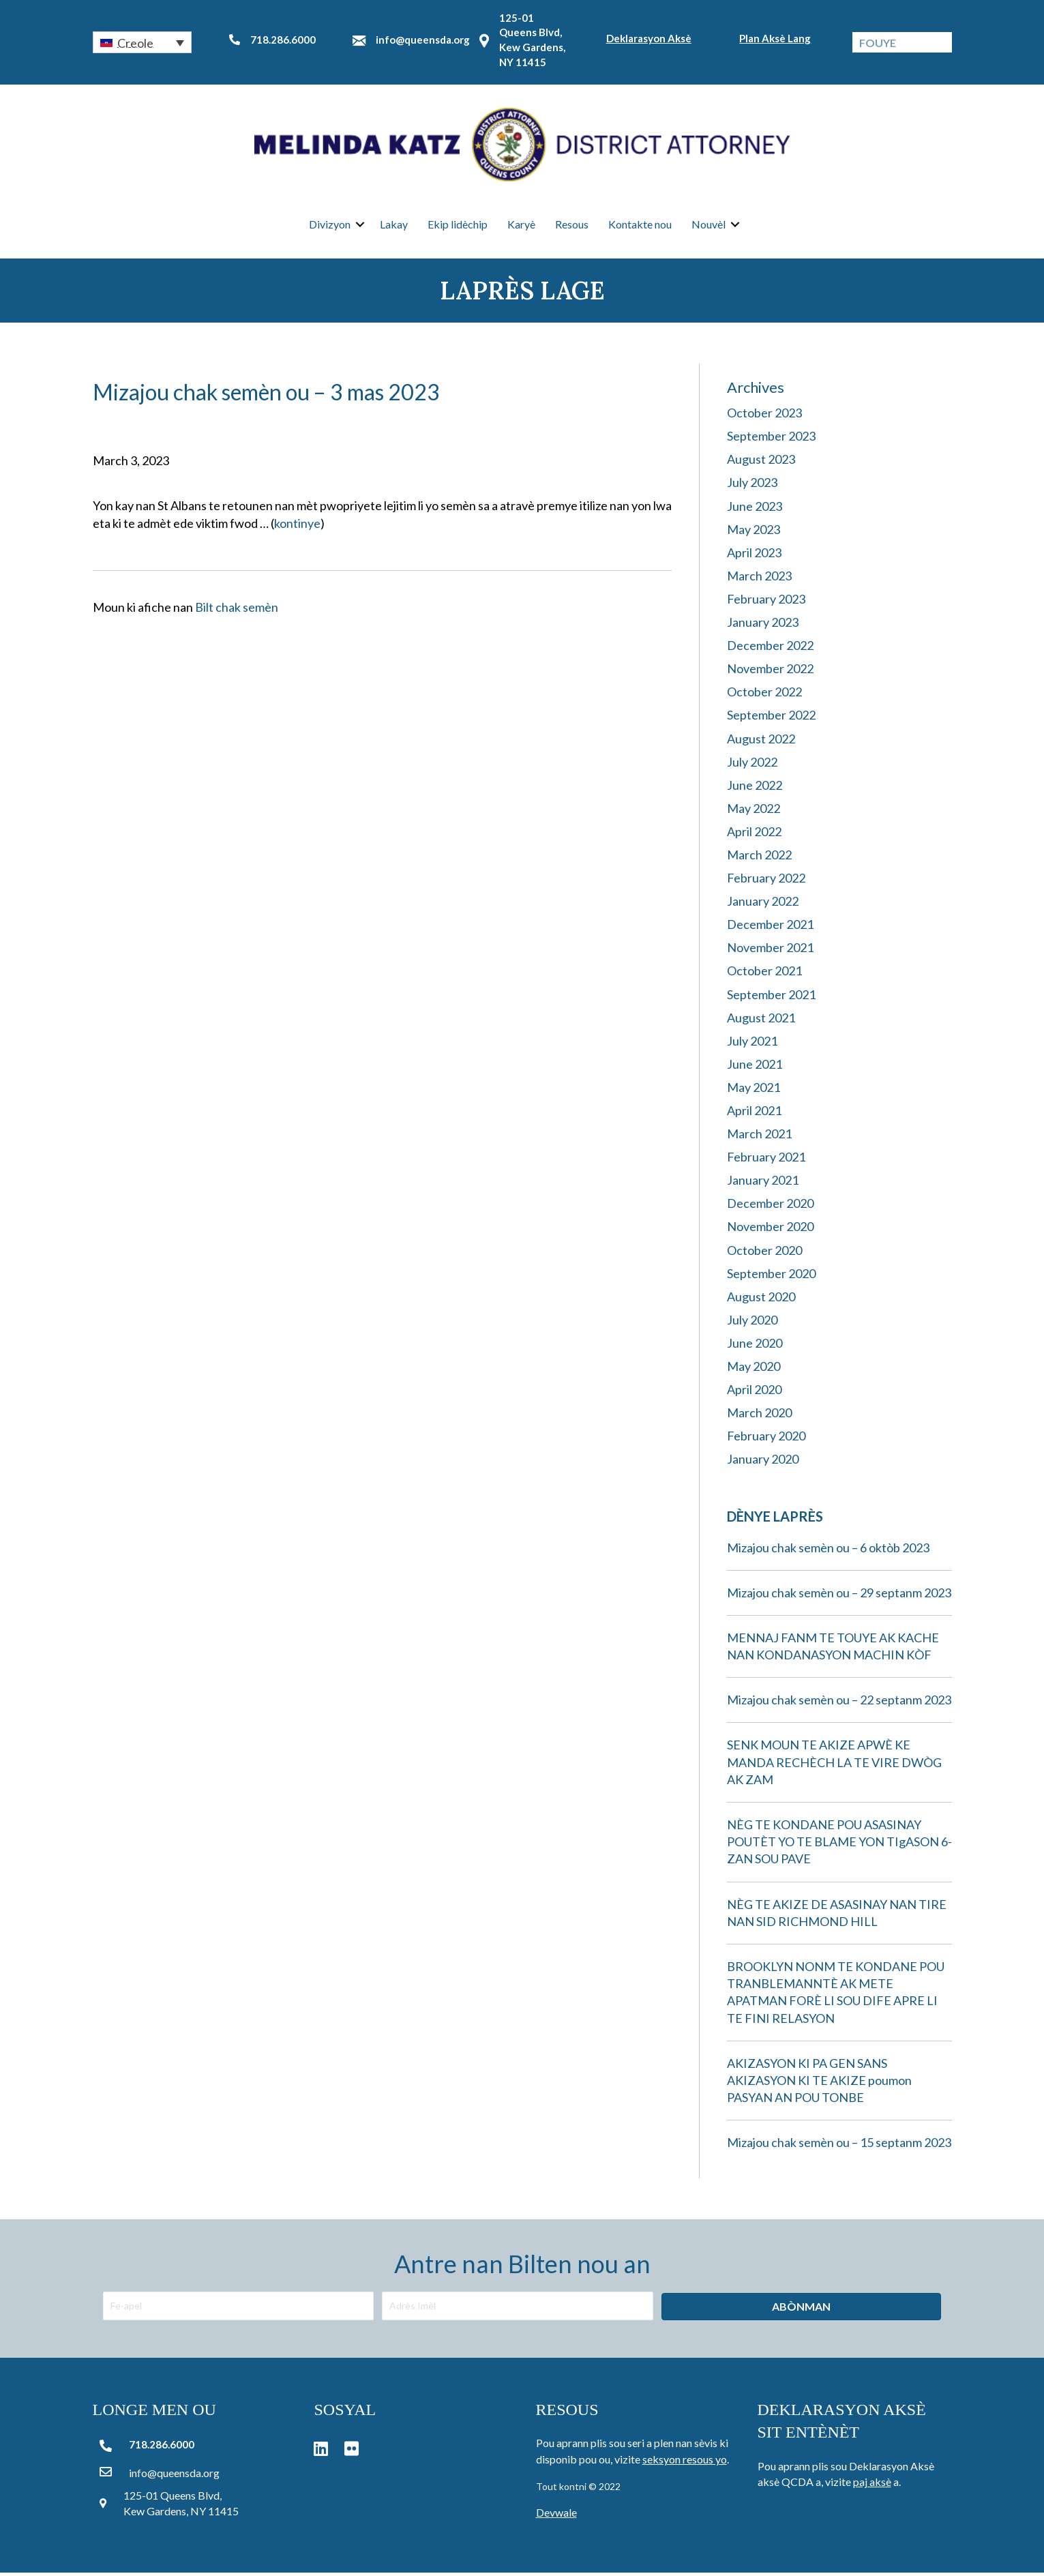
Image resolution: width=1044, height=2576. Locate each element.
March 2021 (759, 1136)
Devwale (556, 2515)
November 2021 (770, 950)
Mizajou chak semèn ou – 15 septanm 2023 (839, 2145)
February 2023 (766, 601)
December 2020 (770, 1206)
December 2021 (770, 927)
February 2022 (766, 881)
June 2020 (754, 1345)
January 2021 (763, 1183)
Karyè (521, 225)
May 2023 (753, 531)
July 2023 (752, 485)
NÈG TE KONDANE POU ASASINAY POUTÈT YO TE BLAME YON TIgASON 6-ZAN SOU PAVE (839, 1844)
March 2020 (759, 1415)
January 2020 (763, 1462)
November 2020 (770, 1229)
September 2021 (771, 997)
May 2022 (753, 810)
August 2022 (761, 741)
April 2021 (754, 1113)
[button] (142, 42)
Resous (571, 225)
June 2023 (754, 508)
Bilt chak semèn (236, 609)
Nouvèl (708, 225)
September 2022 (771, 718)
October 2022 (764, 694)
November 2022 (770, 671)
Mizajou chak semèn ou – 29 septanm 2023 (839, 1595)
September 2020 (771, 1276)
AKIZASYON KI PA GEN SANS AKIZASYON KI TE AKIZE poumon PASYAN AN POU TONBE (819, 2082)
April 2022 (754, 834)
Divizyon (330, 225)
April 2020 (754, 1392)
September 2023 (771, 439)
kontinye (297, 525)
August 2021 (761, 1020)
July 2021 (752, 1043)
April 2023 (754, 555)
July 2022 (752, 764)
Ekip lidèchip (458, 225)
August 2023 (761, 462)
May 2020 (753, 1368)
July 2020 (752, 1322)
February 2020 (766, 1439)
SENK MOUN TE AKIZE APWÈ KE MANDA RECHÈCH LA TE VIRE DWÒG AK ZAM (834, 1765)
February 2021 (766, 1160)
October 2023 (764, 416)
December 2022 (770, 648)
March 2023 (759, 578)
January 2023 (763, 624)
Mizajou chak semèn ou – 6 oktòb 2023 (828, 1550)
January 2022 (763, 904)
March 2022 (759, 857)
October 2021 (764, 973)
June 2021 (754, 1066)
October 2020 (764, 1252)
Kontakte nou (640, 225)
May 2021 (753, 1089)
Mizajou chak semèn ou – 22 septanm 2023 (839, 1703)
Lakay (394, 225)
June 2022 (754, 787)
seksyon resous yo (684, 2461)
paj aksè (872, 2484)
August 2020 (761, 1299)
